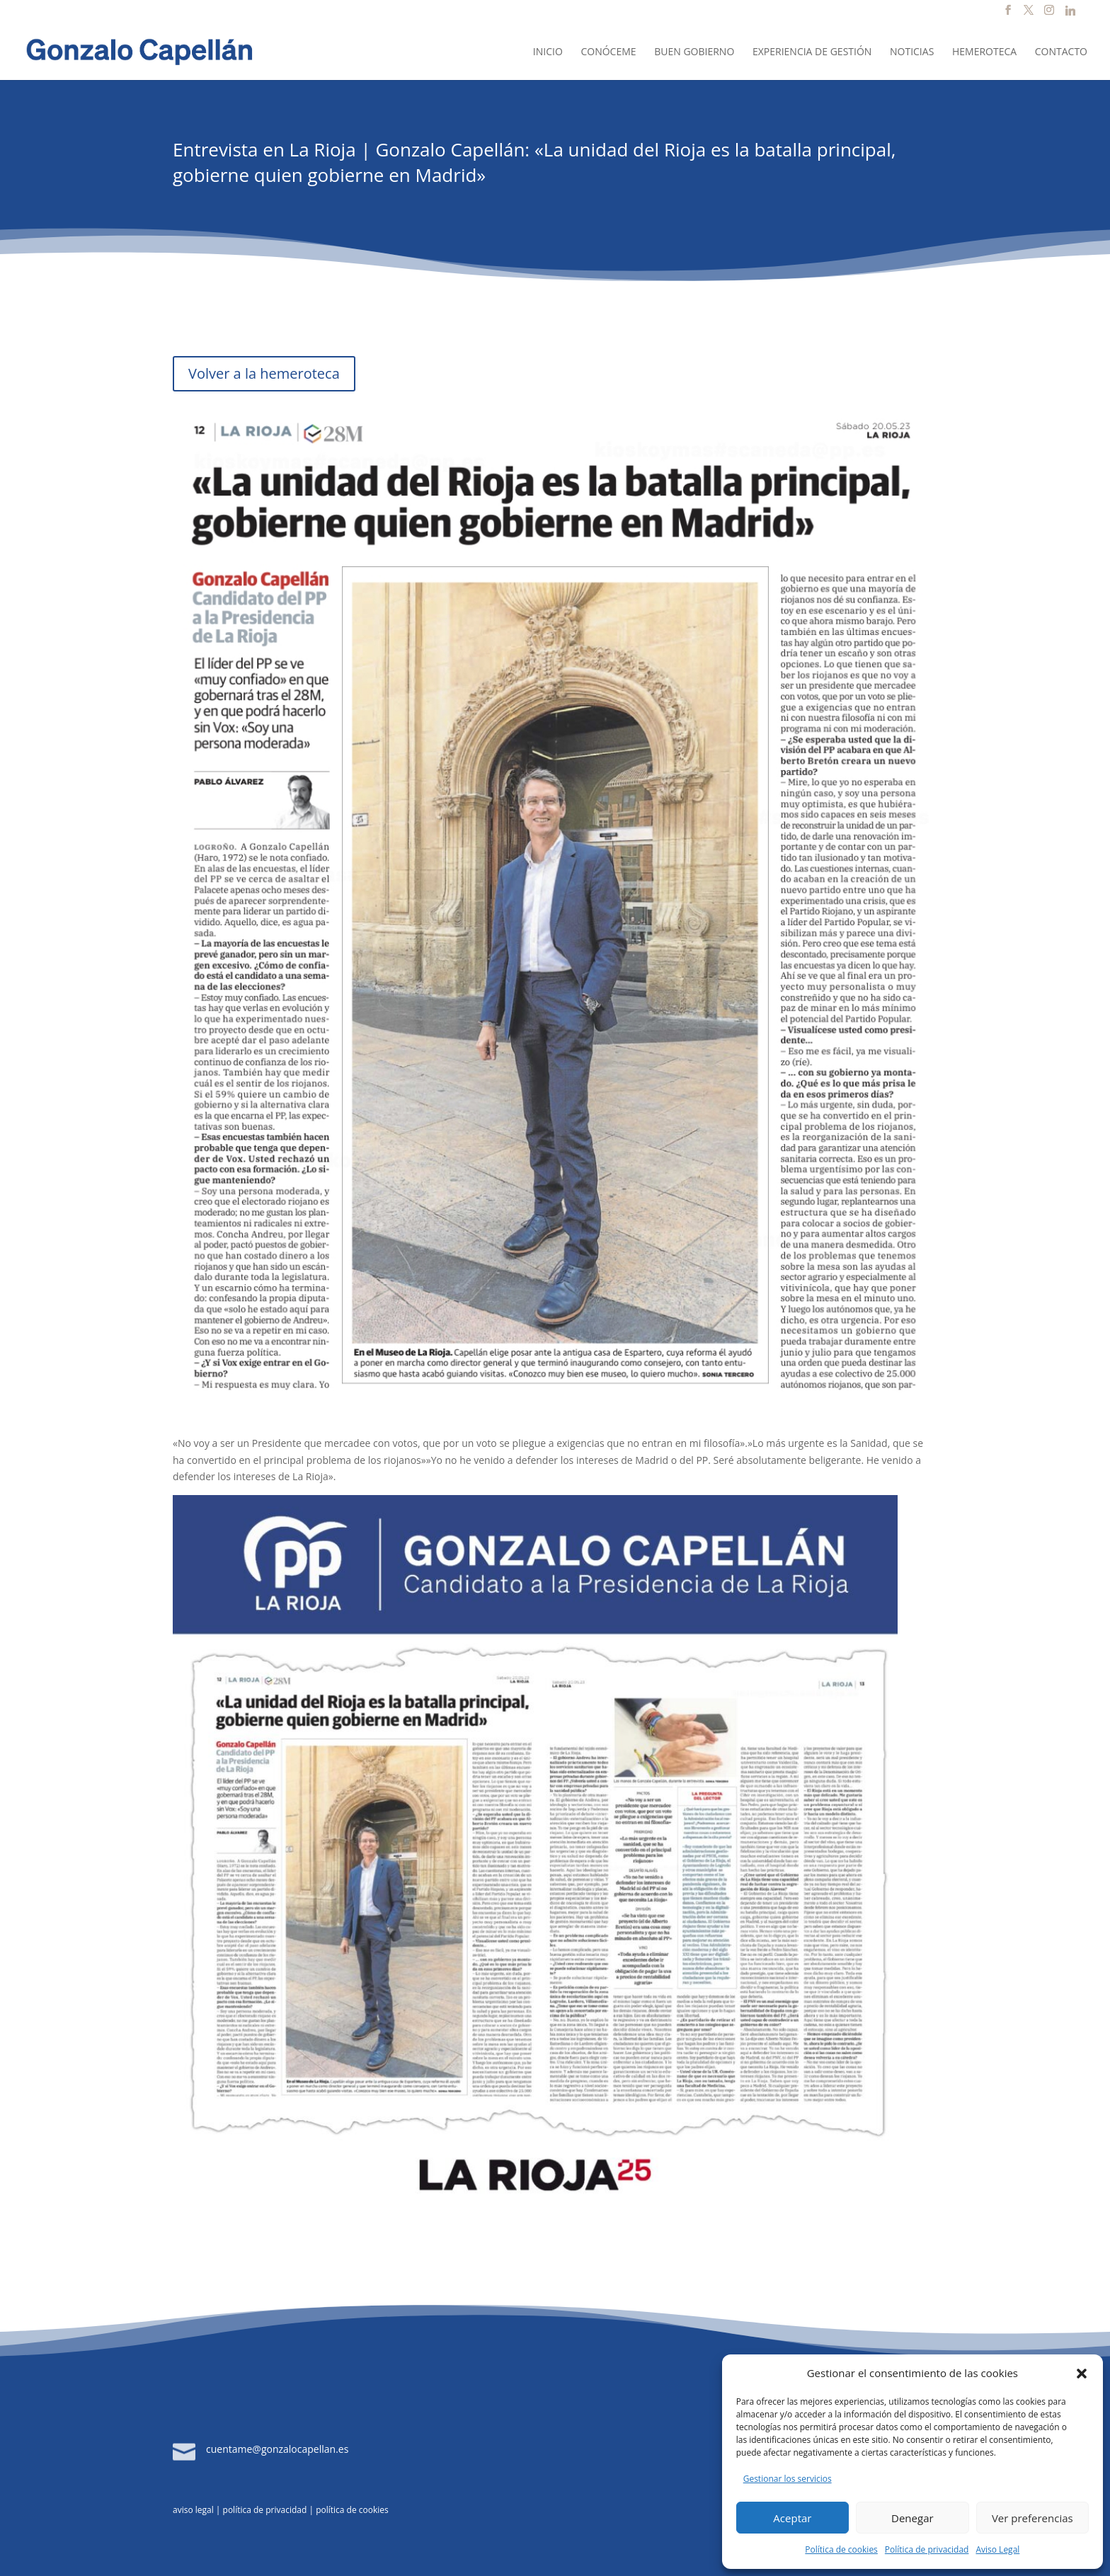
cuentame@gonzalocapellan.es (277, 2449)
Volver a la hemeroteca (264, 373)
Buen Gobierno (694, 52)
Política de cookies (841, 2549)
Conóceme (608, 52)
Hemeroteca (984, 52)
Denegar (912, 2518)
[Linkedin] (1070, 14)
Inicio (548, 52)
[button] (1082, 2373)
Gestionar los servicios (787, 2479)
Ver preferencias (1032, 2518)
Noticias (912, 52)
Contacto (1061, 52)
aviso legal (193, 2510)
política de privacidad (265, 2510)
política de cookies (352, 2510)
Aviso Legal (997, 2549)
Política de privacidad (927, 2549)
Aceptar (792, 2518)
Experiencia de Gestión (812, 52)
